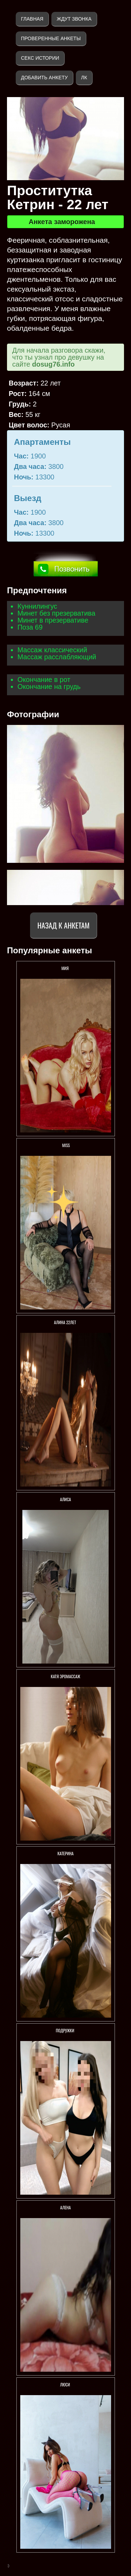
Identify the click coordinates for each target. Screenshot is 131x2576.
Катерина (65, 1853)
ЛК (84, 77)
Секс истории (40, 58)
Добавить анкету (44, 77)
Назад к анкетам (63, 925)
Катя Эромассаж (65, 1676)
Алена (65, 2207)
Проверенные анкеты (51, 38)
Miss (65, 1145)
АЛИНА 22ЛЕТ (65, 1322)
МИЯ (65, 968)
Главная (32, 19)
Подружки (65, 2030)
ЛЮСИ (65, 2384)
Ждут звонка (74, 19)
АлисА (65, 1499)
